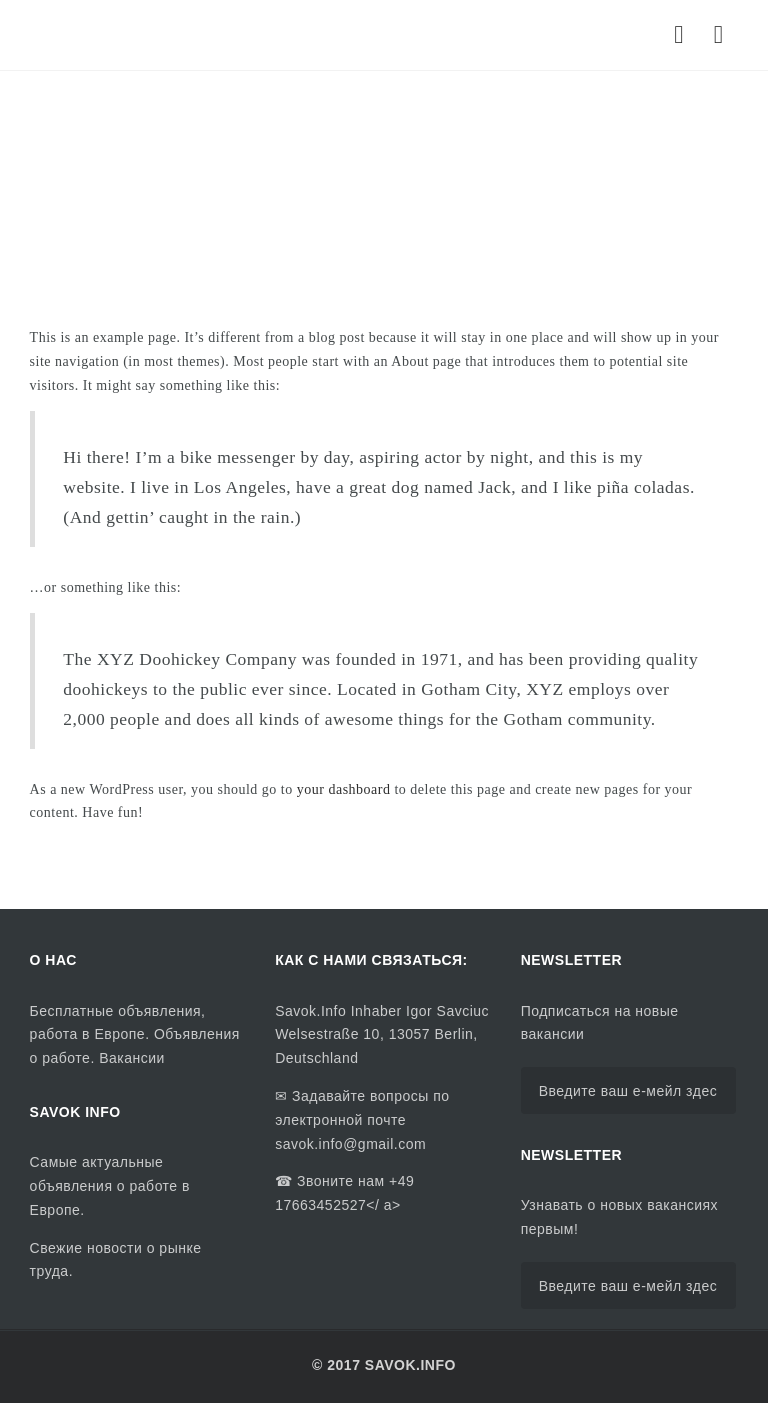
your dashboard (344, 789)
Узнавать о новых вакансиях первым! (619, 1217)
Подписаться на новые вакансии (600, 1023)
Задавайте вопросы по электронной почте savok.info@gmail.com (362, 1120)
